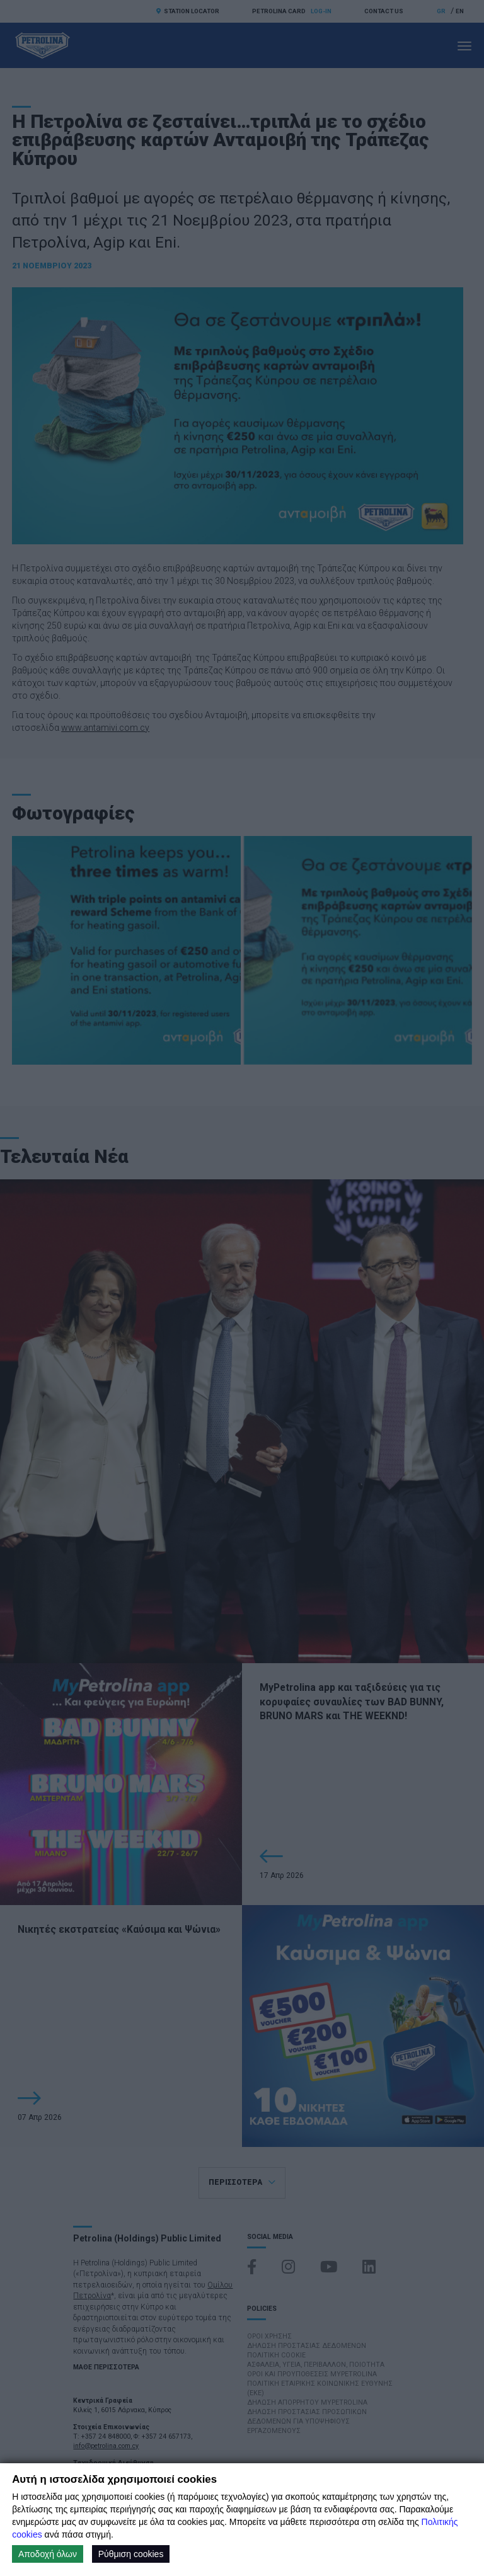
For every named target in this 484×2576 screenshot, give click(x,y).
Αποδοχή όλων (47, 2554)
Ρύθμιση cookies (131, 2554)
